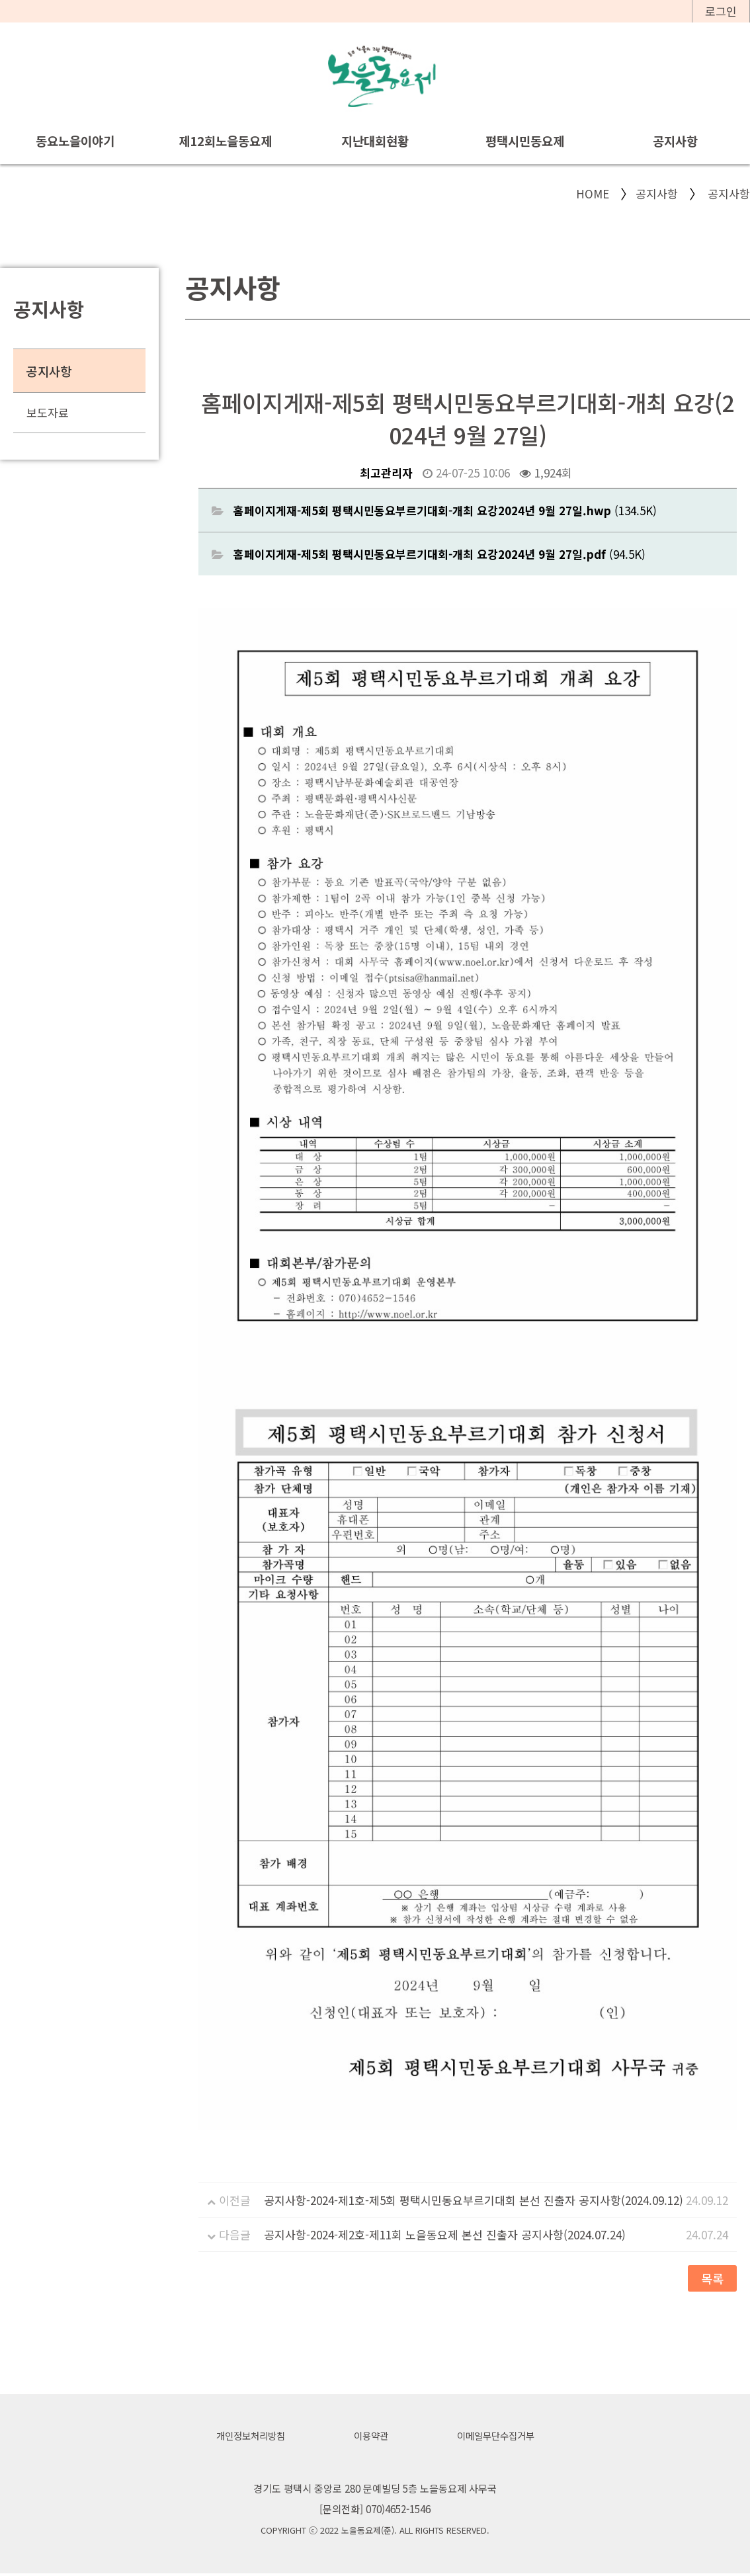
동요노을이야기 (75, 141)
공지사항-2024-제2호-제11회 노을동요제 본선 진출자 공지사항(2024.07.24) (445, 2235)
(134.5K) (445, 511)
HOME (592, 194)
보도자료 (47, 413)
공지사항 (675, 141)
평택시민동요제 (524, 141)
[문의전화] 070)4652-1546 (375, 2511)
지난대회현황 (375, 141)
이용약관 (370, 2438)
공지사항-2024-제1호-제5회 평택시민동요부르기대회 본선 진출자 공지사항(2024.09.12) (473, 2200)
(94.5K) (439, 554)
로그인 (721, 11)
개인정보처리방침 (246, 2438)
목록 (712, 2279)
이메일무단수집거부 (499, 2438)
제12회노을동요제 (225, 141)
